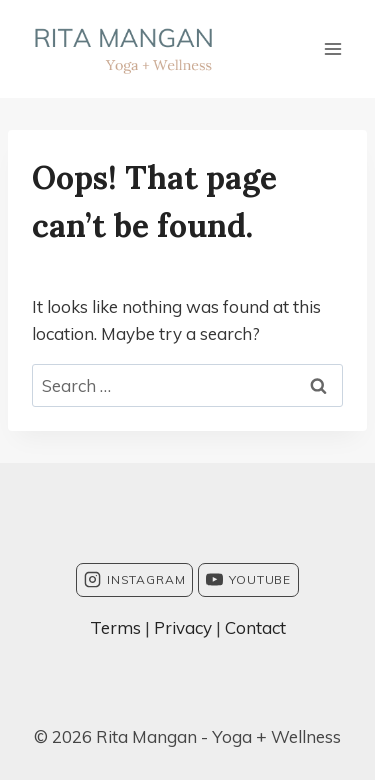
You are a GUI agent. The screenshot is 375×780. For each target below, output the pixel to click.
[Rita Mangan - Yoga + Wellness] (123, 49)
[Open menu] (332, 48)
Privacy (183, 627)
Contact (255, 627)
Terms (115, 627)
